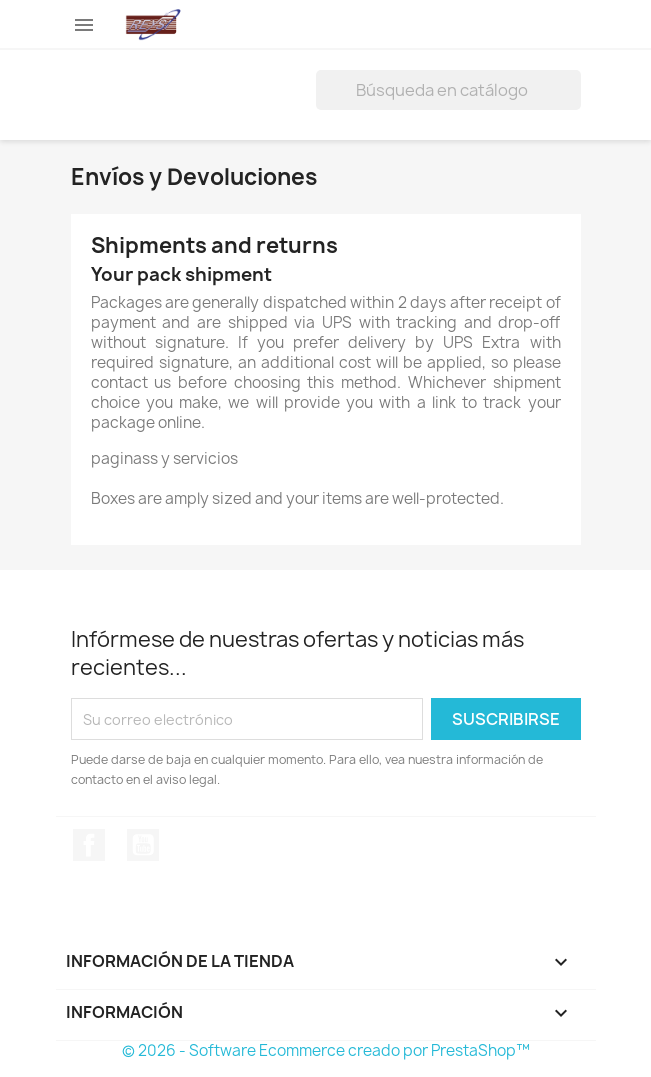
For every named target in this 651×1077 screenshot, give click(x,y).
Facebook (89, 845)
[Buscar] (448, 90)
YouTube (143, 845)
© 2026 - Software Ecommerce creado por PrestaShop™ (326, 1050)
